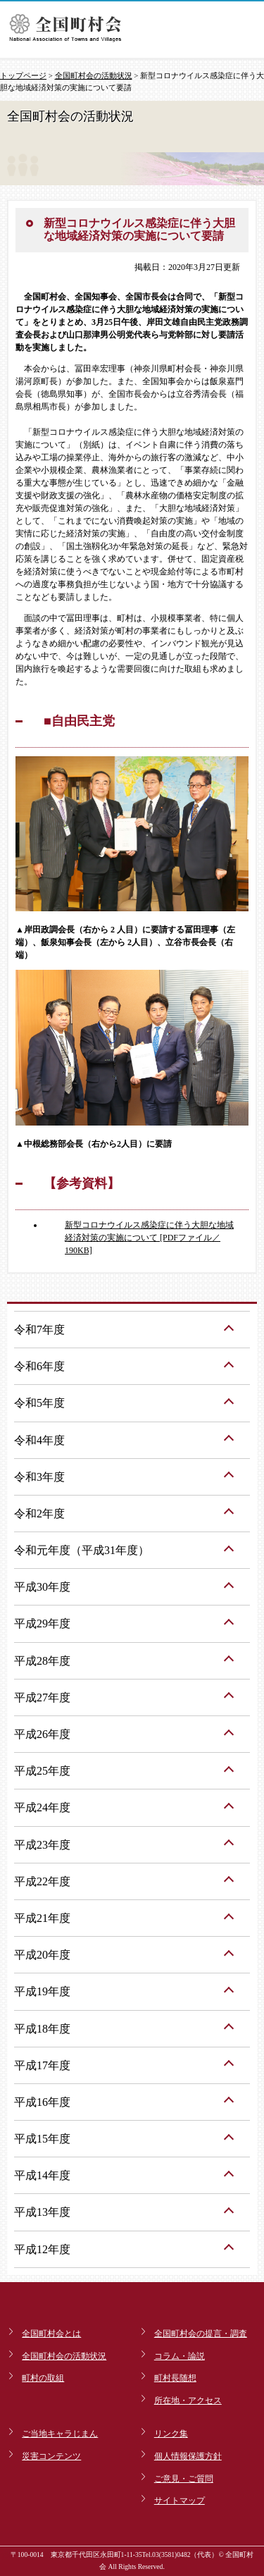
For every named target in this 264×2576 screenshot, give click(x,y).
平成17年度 (42, 2065)
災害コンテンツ (51, 2456)
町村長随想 (175, 2378)
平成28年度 (42, 1661)
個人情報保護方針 (188, 2456)
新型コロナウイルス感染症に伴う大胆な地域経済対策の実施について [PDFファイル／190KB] (149, 1237)
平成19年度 (42, 1991)
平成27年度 (42, 1697)
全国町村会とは (51, 2333)
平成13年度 (42, 2212)
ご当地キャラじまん (60, 2434)
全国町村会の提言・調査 (200, 2333)
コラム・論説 (179, 2356)
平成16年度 (42, 2102)
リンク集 (171, 2434)
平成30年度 (42, 1587)
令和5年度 (39, 1403)
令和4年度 (39, 1440)
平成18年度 (42, 2029)
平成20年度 (42, 1955)
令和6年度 (39, 1366)
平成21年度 (42, 1918)
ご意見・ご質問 (183, 2479)
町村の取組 (43, 2378)
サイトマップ (179, 2501)
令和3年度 (39, 1477)
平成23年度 (42, 1845)
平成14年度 (42, 2175)
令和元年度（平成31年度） (81, 1550)
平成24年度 (42, 1807)
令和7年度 (39, 1330)
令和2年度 (39, 1514)
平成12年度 (42, 2249)
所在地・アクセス (188, 2400)
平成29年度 (42, 1623)
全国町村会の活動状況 (93, 75)
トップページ (23, 75)
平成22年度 (42, 1881)
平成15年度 (42, 2139)
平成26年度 (42, 1734)
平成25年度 (42, 1771)
